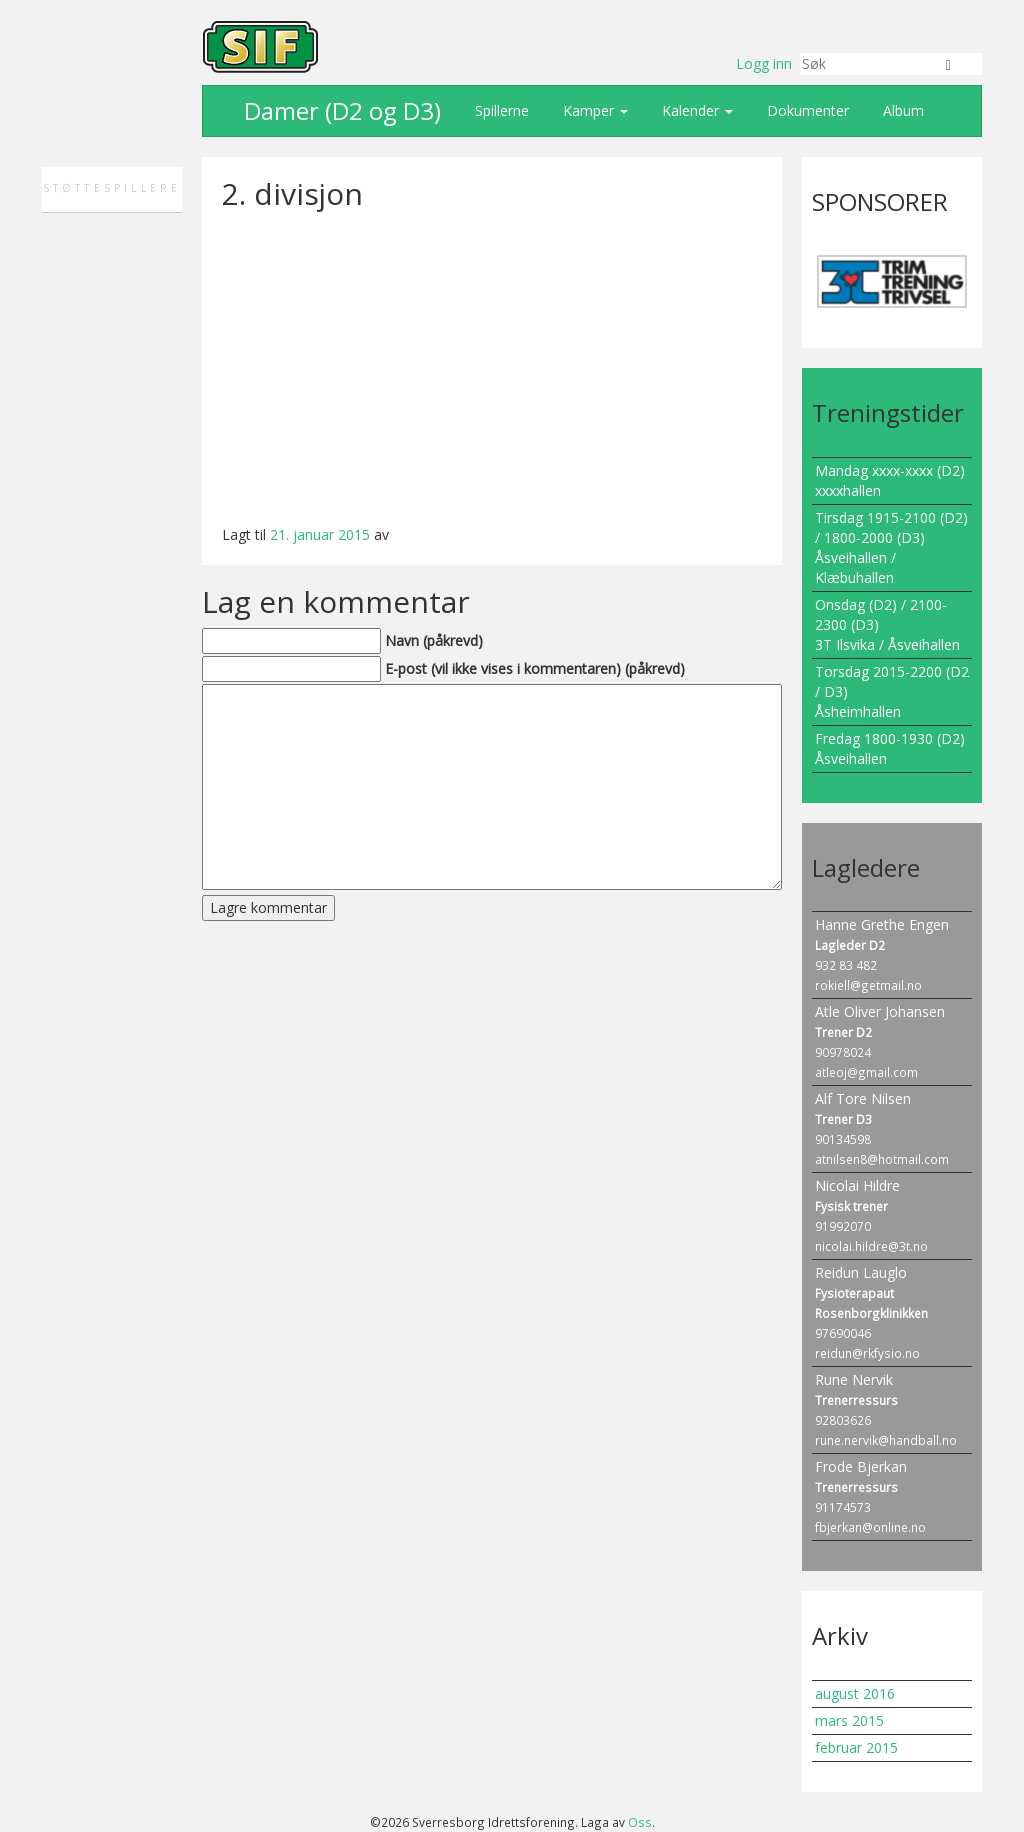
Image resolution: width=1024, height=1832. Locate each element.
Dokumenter (806, 110)
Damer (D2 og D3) (339, 110)
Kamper (593, 110)
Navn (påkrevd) (434, 640)
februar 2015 (856, 1747)
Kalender (695, 110)
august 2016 (855, 1693)
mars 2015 (849, 1720)
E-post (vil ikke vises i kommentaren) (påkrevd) (535, 668)
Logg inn (764, 63)
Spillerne (500, 110)
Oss (640, 1822)
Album (901, 110)
